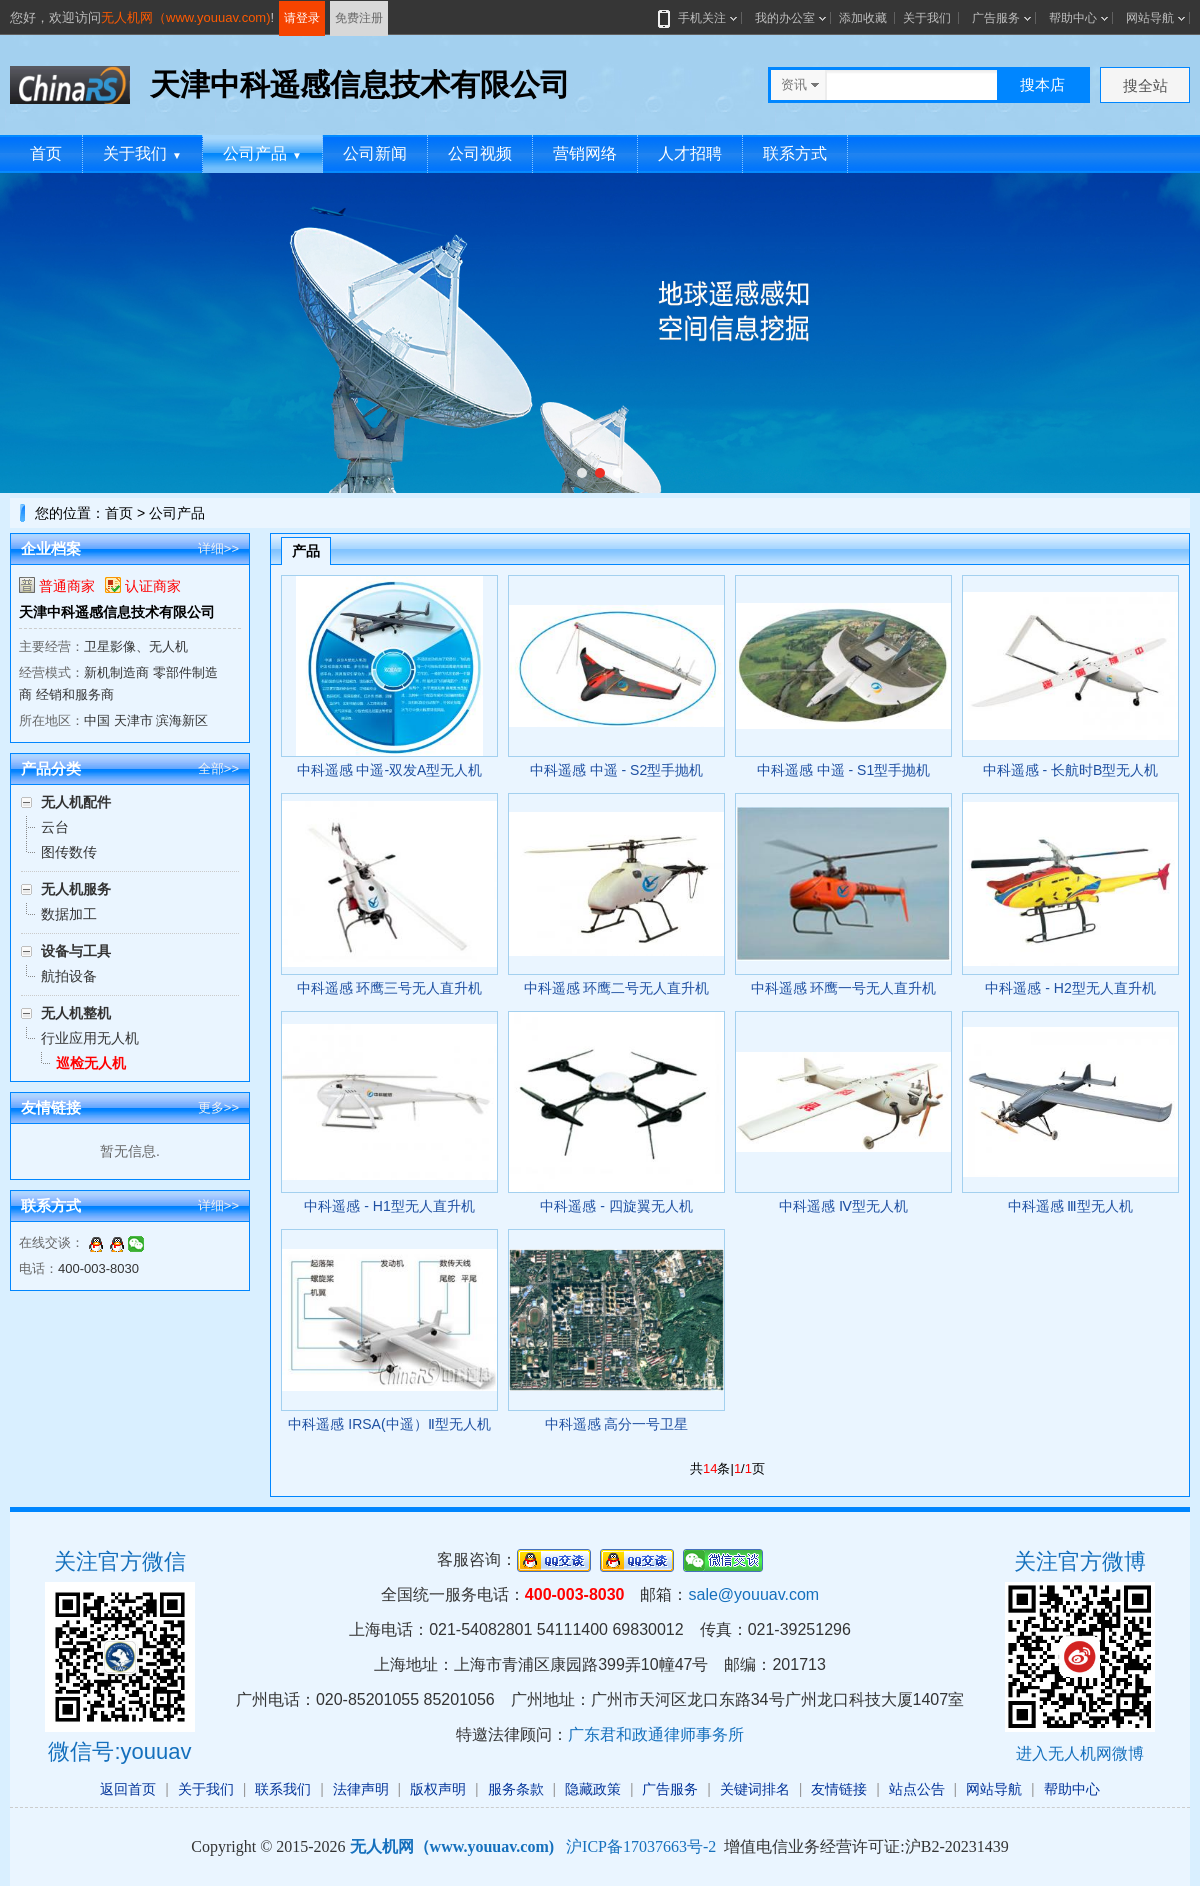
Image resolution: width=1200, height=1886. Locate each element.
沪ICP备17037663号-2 (641, 1846)
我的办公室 (785, 18)
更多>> (218, 1107)
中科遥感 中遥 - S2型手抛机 (616, 770)
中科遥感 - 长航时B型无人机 (1071, 770)
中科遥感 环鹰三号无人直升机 (390, 988)
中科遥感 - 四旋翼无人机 (616, 1206)
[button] (582, 473)
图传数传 (69, 852)
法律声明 (361, 1789)
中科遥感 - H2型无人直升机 (1070, 988)
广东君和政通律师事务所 (656, 1734)
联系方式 (795, 153)
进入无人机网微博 (1080, 1753)
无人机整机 (76, 1013)
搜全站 (1145, 85)
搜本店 (1042, 84)
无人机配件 (76, 802)
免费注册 (359, 18)
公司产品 (262, 153)
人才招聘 (690, 153)
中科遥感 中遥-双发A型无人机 (390, 770)
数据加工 (69, 914)
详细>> (218, 548)
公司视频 (480, 153)
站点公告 (917, 1789)
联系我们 (283, 1789)
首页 (46, 153)
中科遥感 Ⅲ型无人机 (1071, 1206)
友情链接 (839, 1789)
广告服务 (996, 18)
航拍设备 (69, 976)
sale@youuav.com (753, 1594)
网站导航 (1150, 18)
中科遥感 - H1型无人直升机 (389, 1206)
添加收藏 (863, 18)
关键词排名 (755, 1789)
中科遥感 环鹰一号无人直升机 (844, 988)
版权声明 (438, 1789)
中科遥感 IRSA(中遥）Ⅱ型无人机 (389, 1424)
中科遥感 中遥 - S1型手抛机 (843, 770)
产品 (306, 551)
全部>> (218, 768)
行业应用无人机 (90, 1038)
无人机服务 (76, 889)
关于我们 (927, 18)
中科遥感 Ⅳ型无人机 (843, 1206)
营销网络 (585, 153)
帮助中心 (1073, 18)
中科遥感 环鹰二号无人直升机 (617, 988)
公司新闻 (375, 153)
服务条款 (516, 1789)
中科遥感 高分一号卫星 (617, 1424)
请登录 (302, 18)
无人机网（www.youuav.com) (186, 17)
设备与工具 (76, 951)
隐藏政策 (593, 1789)
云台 (55, 827)
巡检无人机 (91, 1063)
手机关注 (698, 18)
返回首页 (128, 1789)
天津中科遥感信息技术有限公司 (117, 612)
